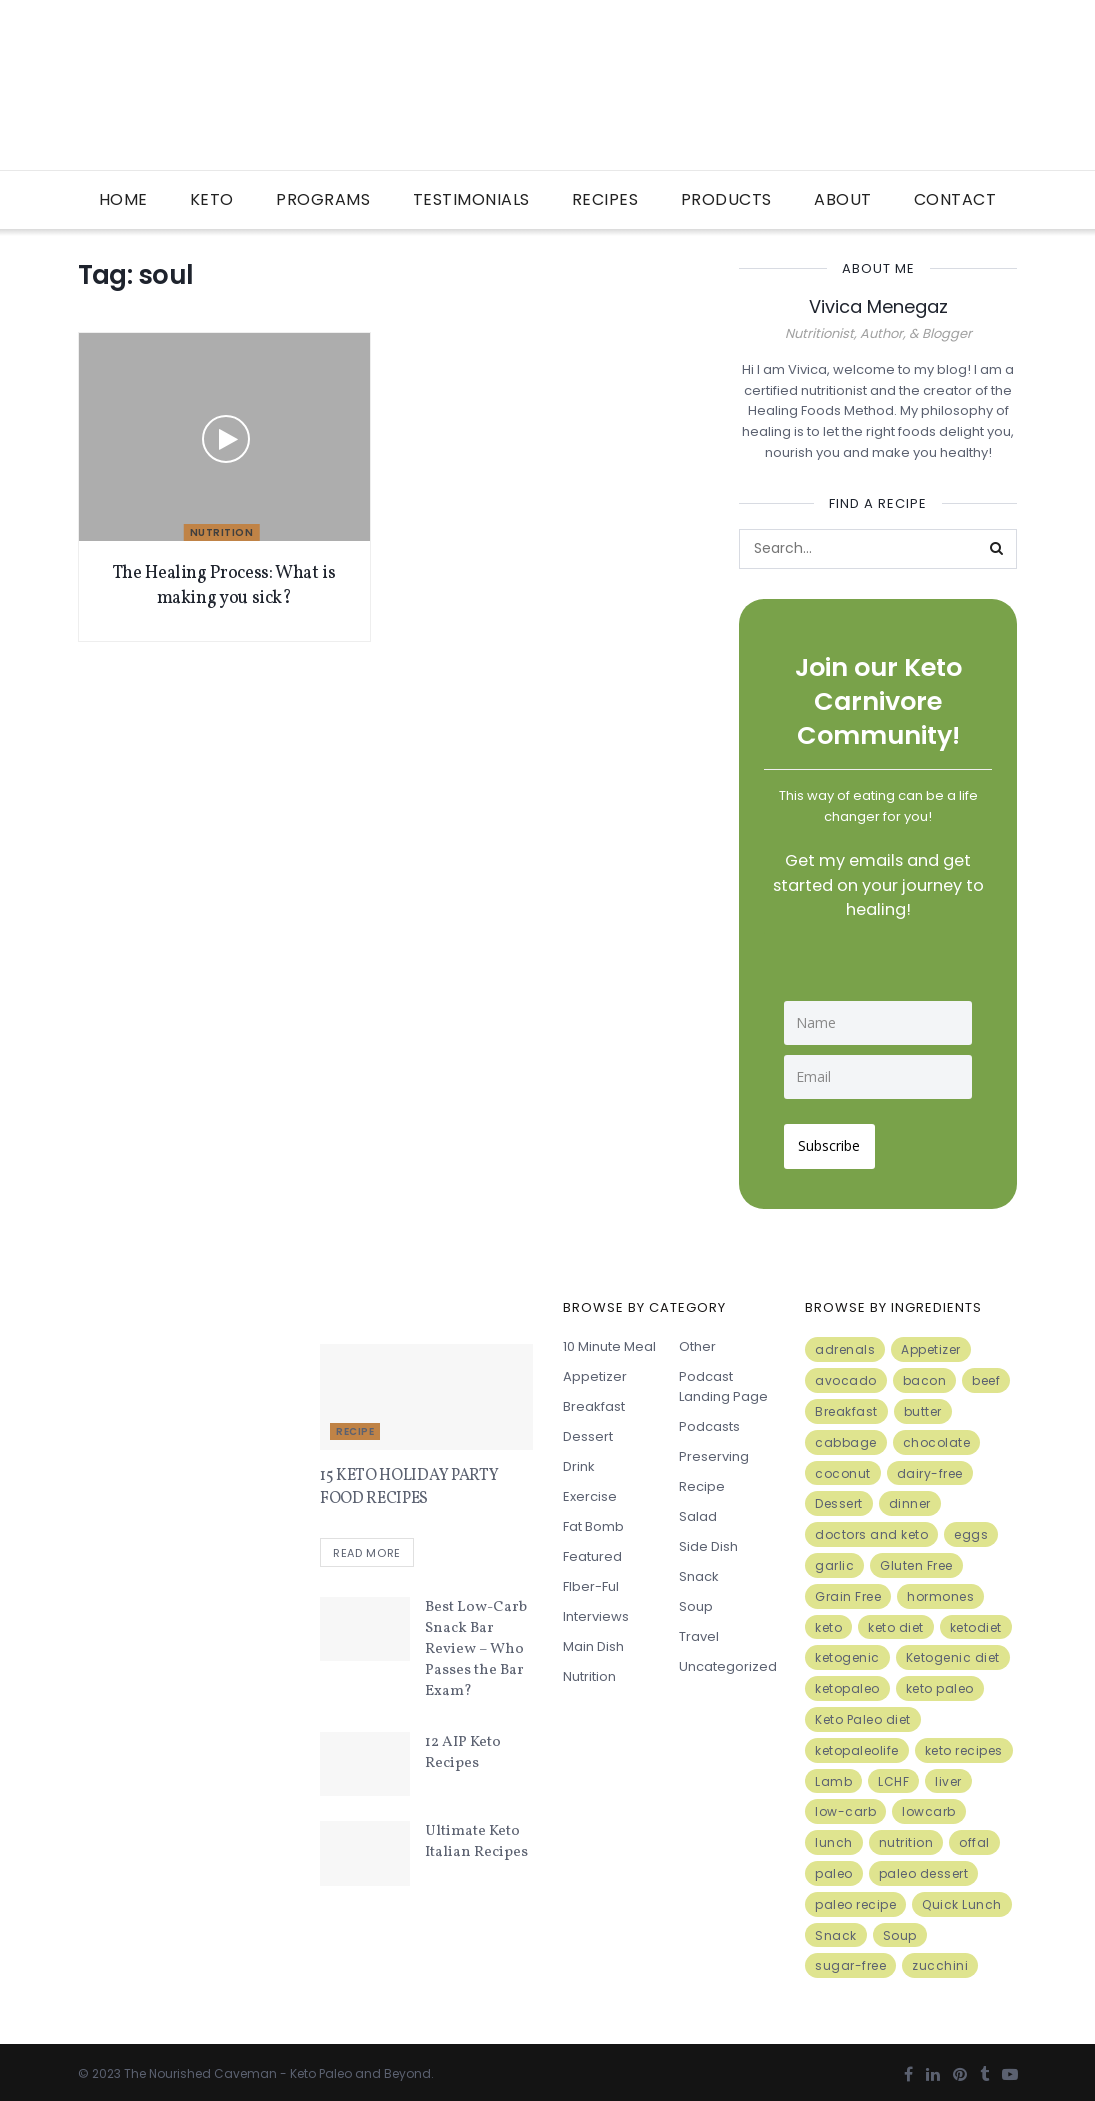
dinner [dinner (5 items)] (910, 1498)
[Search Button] (997, 549)
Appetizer (595, 1371)
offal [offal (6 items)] (974, 1836)
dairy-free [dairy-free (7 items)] (930, 1467)
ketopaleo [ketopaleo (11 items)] (847, 1682)
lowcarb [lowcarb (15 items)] (929, 1806)
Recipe (355, 1426)
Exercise (590, 1491)
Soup (696, 1601)
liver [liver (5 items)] (948, 1775)
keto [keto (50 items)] (828, 1621)
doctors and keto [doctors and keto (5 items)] (871, 1528)
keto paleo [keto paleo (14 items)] (940, 1682)
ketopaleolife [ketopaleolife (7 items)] (857, 1744)
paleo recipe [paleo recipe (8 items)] (855, 1898)
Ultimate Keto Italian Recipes (476, 1838)
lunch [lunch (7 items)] (834, 1836)
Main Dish (593, 1641)
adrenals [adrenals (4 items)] (845, 1344)
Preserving (714, 1451)
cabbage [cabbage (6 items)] (846, 1436)
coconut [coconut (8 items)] (843, 1467)
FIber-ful (591, 1581)
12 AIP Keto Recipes (463, 1749)
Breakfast (594, 1401)
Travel (699, 1631)
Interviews (596, 1611)
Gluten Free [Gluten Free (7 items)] (916, 1559)
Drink (579, 1461)
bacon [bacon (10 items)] (925, 1374)
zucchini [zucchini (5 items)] (940, 1960)
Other (697, 1341)
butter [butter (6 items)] (923, 1405)
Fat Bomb (593, 1521)
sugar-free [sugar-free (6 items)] (850, 1960)
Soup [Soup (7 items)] (900, 1929)
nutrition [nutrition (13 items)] (906, 1836)
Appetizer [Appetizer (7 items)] (931, 1344)
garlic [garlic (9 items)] (834, 1559)
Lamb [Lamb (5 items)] (833, 1775)
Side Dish (708, 1541)
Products (726, 199)
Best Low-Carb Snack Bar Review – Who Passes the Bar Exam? (476, 1645)
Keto (212, 199)
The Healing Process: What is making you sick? (224, 586)
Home (123, 199)
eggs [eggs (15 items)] (971, 1528)
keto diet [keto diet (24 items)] (896, 1621)
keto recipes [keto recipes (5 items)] (964, 1744)
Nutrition (222, 532)
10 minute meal (609, 1341)
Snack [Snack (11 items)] (836, 1929)
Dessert (588, 1431)
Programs (323, 199)
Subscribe (835, 1140)
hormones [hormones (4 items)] (940, 1590)
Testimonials (471, 199)
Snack (699, 1571)
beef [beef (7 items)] (986, 1374)
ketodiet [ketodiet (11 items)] (976, 1621)
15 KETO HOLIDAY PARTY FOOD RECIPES (409, 1482)
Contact (955, 199)
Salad (698, 1511)
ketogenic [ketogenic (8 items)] (847, 1652)
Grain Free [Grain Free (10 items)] (848, 1590)
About (843, 199)
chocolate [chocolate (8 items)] (937, 1436)
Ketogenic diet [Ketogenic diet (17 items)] (953, 1652)
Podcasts (709, 1421)
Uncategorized (728, 1661)
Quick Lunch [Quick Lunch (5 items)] (962, 1898)
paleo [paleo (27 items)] (834, 1867)
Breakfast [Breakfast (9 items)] (846, 1405)
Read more (367, 1549)
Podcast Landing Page (723, 1381)
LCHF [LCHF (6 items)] (893, 1775)
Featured (592, 1551)
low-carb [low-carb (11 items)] (845, 1806)
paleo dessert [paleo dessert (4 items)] (924, 1867)
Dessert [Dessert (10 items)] (839, 1498)
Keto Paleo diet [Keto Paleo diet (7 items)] (863, 1713)
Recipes (605, 199)
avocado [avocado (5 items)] (846, 1374)
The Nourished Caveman (200, 2067)
